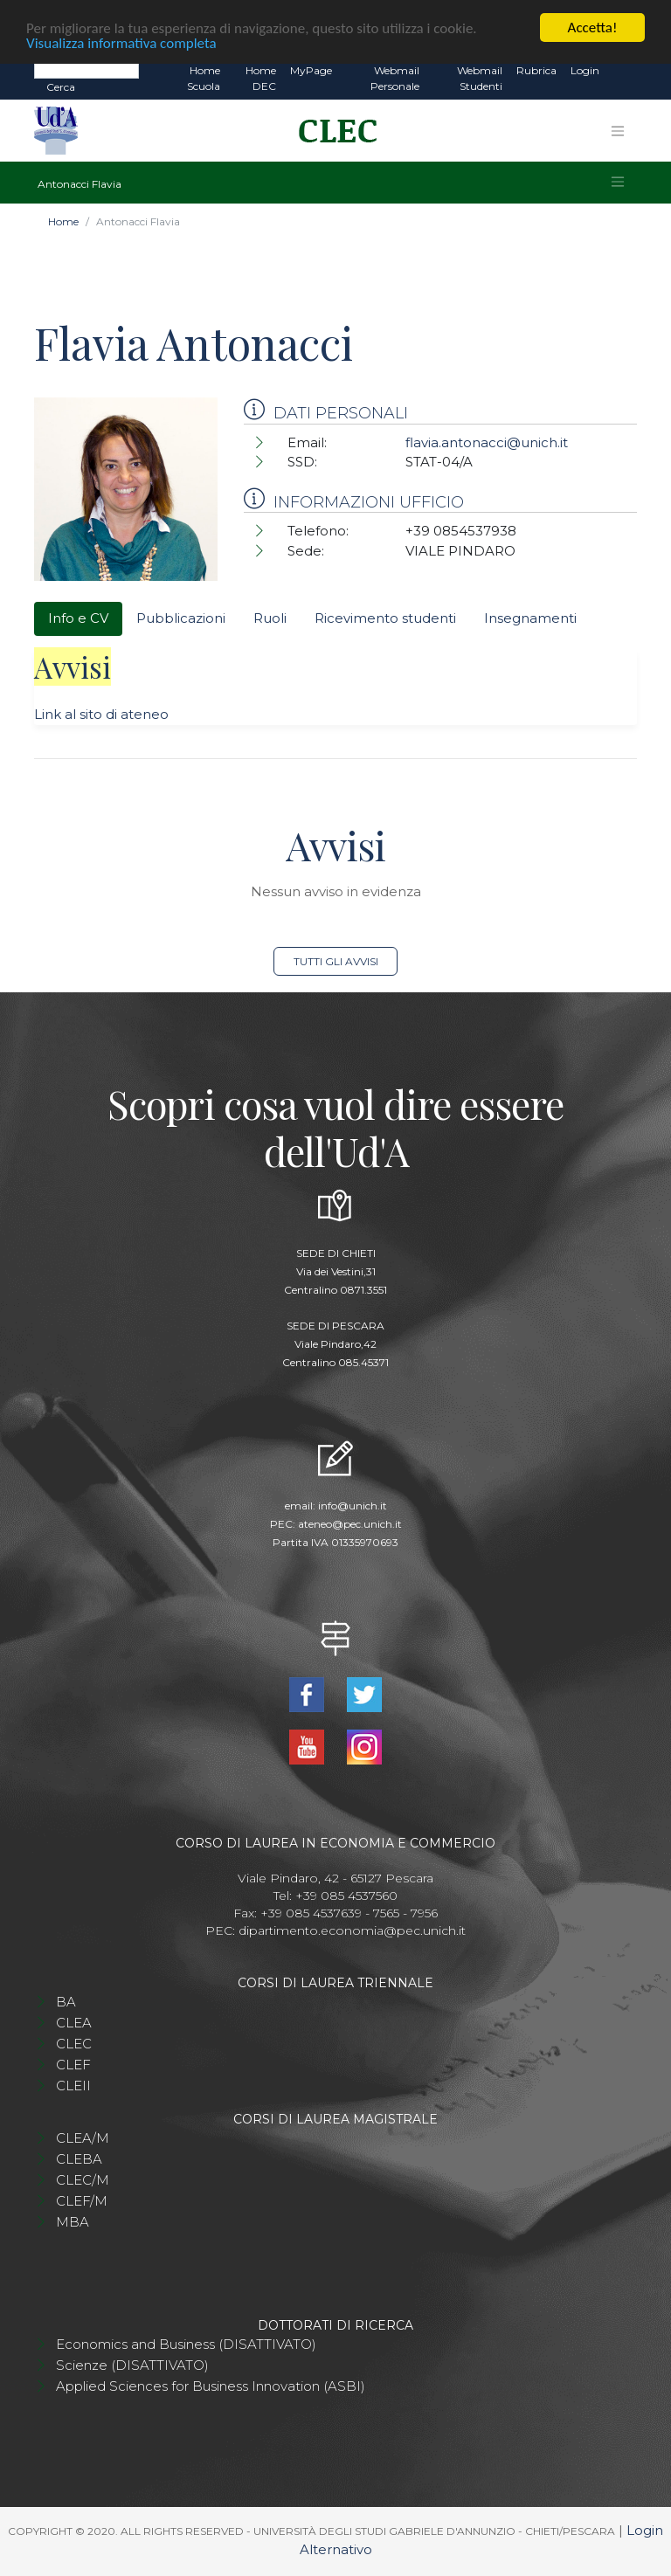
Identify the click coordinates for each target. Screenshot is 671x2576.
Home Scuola (203, 78)
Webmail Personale (394, 78)
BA (66, 2001)
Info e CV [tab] (78, 618)
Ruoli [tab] (270, 618)
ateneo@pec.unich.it (350, 1523)
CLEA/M (82, 2138)
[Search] (86, 70)
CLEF (73, 2064)
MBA (72, 2221)
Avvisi (72, 666)
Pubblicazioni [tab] (180, 618)
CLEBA (79, 2159)
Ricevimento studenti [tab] (385, 618)
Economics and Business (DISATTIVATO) (186, 2344)
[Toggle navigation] (617, 131)
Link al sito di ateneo (101, 714)
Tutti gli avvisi (336, 961)
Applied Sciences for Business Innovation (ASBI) (210, 2386)
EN (621, 70)
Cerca (60, 86)
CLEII (73, 2085)
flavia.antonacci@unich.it (486, 442)
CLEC (74, 2043)
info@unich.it (352, 1505)
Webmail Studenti (479, 78)
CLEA (74, 2022)
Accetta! (593, 27)
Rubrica (536, 70)
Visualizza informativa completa (121, 43)
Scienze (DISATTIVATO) (132, 2365)
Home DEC (261, 78)
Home (63, 221)
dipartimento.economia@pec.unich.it (352, 1930)
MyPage (311, 70)
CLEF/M (81, 2201)
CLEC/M (82, 2180)
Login (585, 70)
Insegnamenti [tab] (530, 618)
